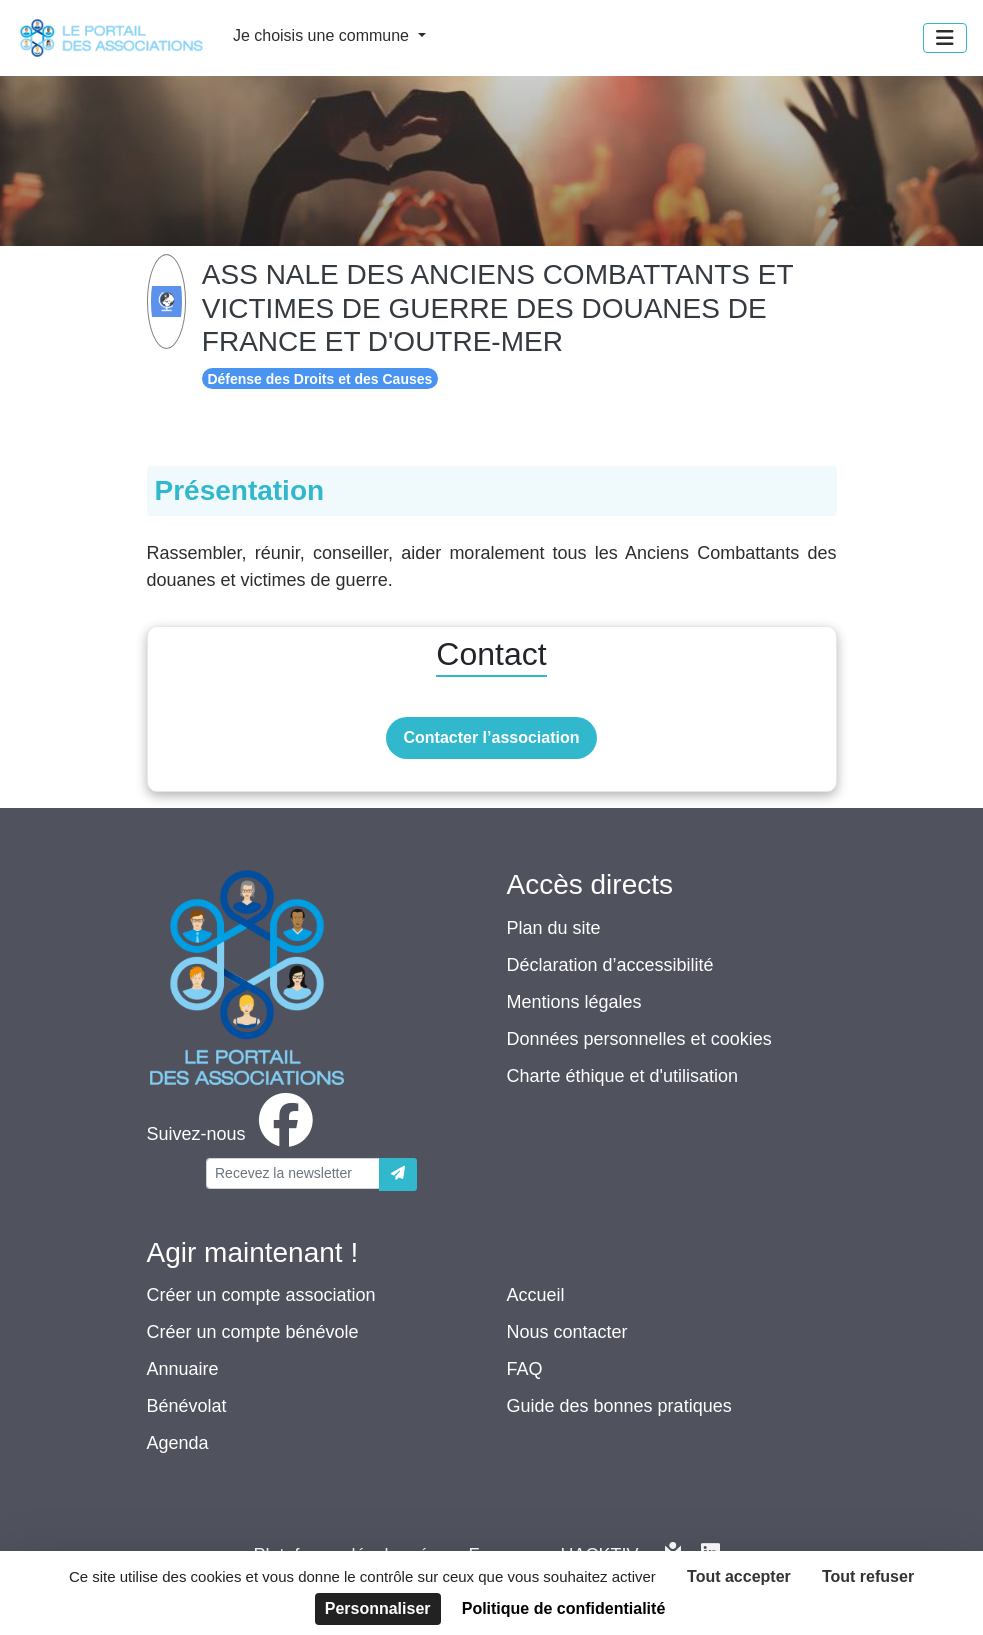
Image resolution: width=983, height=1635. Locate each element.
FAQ (525, 1369)
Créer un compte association (261, 1295)
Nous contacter (567, 1332)
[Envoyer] (398, 1174)
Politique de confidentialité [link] (564, 1608)
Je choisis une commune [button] (323, 35)
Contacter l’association (491, 737)
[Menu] (945, 38)
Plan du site (554, 928)
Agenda (178, 1443)
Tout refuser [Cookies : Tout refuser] (868, 1576)
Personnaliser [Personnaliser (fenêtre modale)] (378, 1608)
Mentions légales (574, 1002)
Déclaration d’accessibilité (610, 965)
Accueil (536, 1295)
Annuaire (183, 1369)
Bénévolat (187, 1406)
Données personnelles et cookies (639, 1039)
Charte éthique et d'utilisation (623, 1076)
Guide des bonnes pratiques (619, 1406)
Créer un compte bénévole (253, 1332)
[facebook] (234, 1134)
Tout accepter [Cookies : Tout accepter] (739, 1576)
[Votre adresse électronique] (293, 1173)
